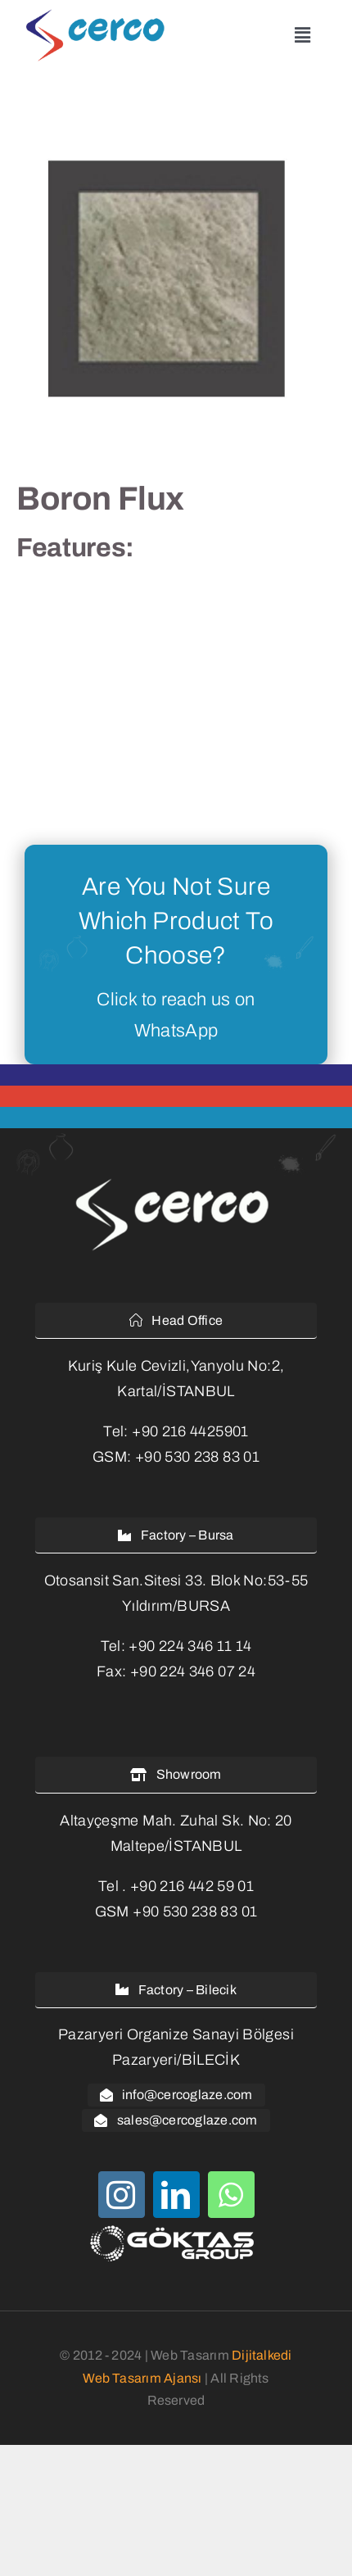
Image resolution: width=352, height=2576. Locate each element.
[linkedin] (176, 2194)
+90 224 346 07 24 (192, 1671)
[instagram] (121, 2194)
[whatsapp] (231, 2194)
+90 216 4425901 (190, 1431)
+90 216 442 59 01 (192, 1886)
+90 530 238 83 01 (197, 1457)
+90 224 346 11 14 (190, 1646)
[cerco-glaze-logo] (99, 15)
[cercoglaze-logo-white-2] (176, 1180)
